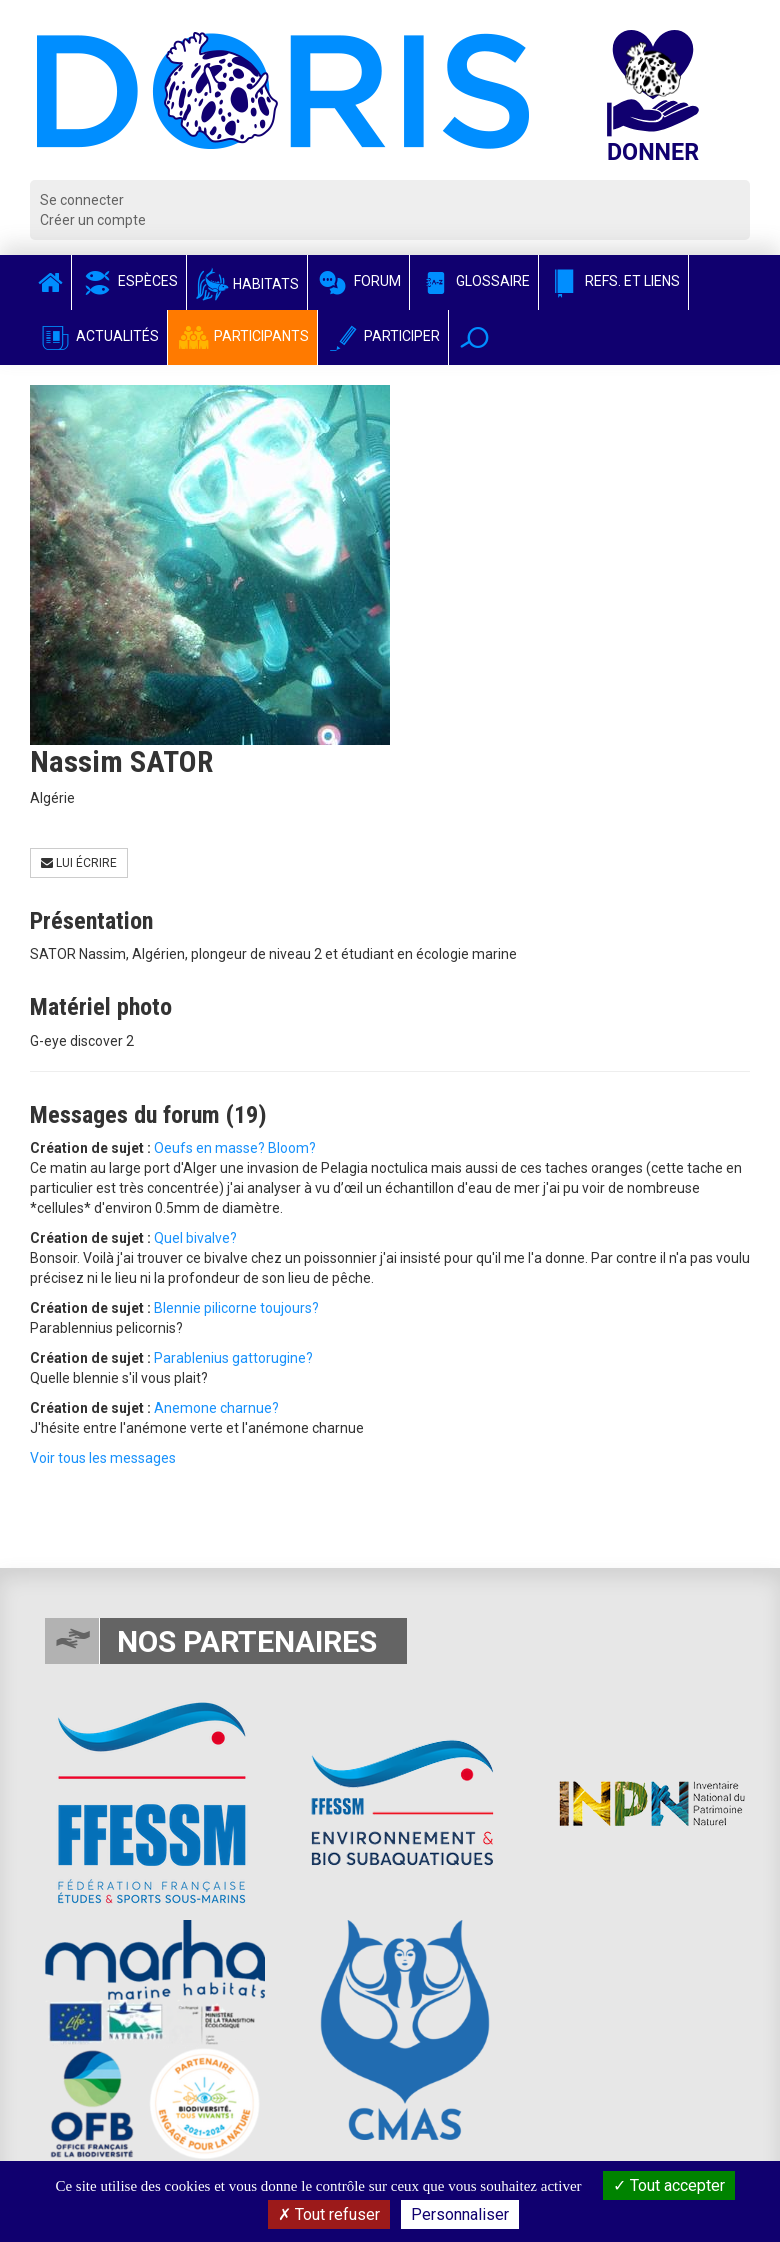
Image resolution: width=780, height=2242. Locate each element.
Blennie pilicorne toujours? (236, 1308)
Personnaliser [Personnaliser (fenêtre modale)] (460, 2214)
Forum (358, 281)
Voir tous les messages (103, 1458)
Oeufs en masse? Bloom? (235, 1148)
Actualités (98, 336)
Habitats (247, 284)
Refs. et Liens (613, 281)
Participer (383, 336)
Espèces (129, 281)
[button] (474, 337)
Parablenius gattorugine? (233, 1358)
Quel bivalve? (195, 1238)
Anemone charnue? (216, 1408)
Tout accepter (669, 2185)
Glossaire (474, 281)
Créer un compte (93, 220)
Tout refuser (329, 2214)
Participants (242, 336)
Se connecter (82, 200)
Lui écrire (79, 863)
